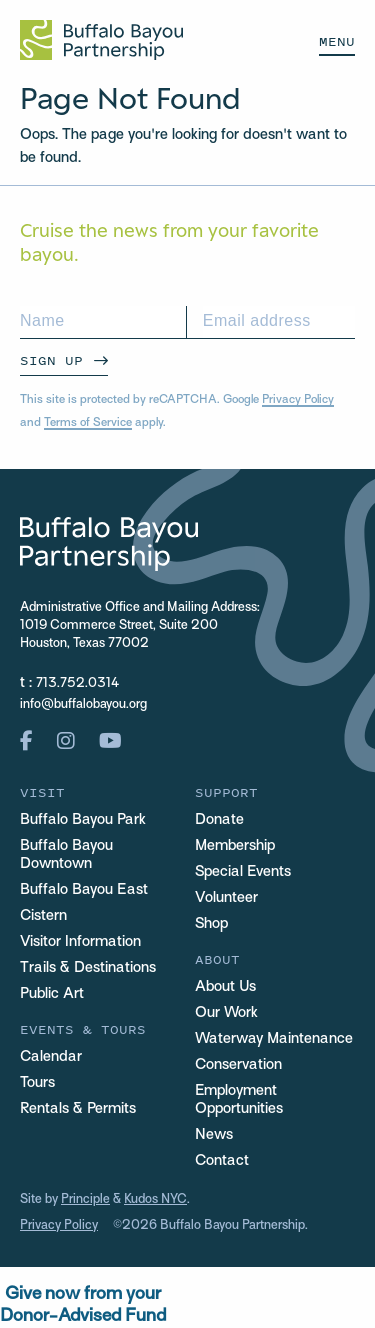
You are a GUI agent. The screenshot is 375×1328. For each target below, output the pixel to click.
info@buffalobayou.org (83, 705)
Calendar (51, 1057)
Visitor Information (80, 942)
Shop (211, 924)
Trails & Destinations (88, 968)
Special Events (243, 872)
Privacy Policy (298, 400)
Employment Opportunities (239, 1100)
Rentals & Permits (78, 1109)
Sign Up (51, 360)
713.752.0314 (77, 684)
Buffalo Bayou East (84, 890)
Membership (235, 846)
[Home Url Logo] (101, 40)
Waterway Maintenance (274, 1039)
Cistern (43, 916)
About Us (225, 987)
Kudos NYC (155, 1200)
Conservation (238, 1065)
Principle (85, 1200)
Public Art (52, 994)
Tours (37, 1083)
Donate (219, 820)
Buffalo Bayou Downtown (66, 855)
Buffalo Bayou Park (83, 820)
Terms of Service (88, 423)
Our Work (226, 1013)
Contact (222, 1161)
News (214, 1135)
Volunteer (226, 898)
